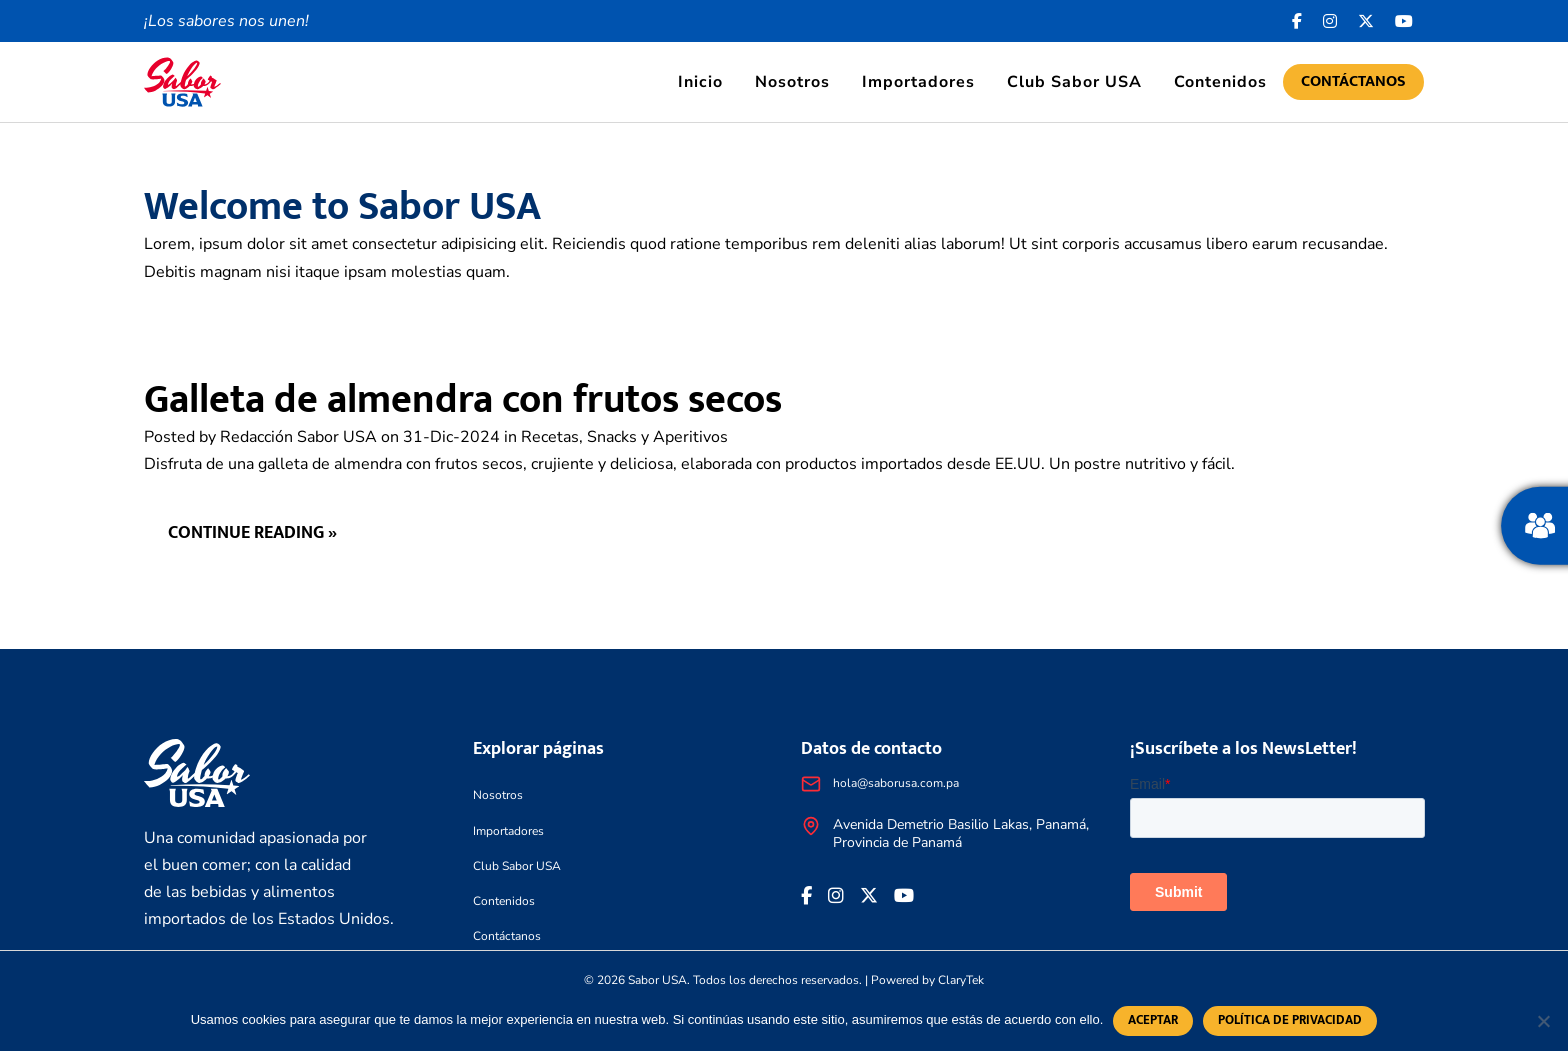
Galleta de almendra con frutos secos (463, 400)
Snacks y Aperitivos (657, 437)
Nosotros (792, 82)
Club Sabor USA (1074, 82)
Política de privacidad (1290, 1020)
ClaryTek (961, 980)
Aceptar (1153, 1020)
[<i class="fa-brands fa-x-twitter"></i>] (1366, 21)
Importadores (918, 82)
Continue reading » (252, 533)
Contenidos (1220, 82)
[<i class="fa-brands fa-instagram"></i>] (1330, 21)
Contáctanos (1353, 81)
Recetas (550, 437)
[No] (1543, 1021)
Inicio (700, 82)
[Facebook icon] (1297, 21)
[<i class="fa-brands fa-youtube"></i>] (1404, 21)
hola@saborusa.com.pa (896, 783)
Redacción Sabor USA (298, 437)
